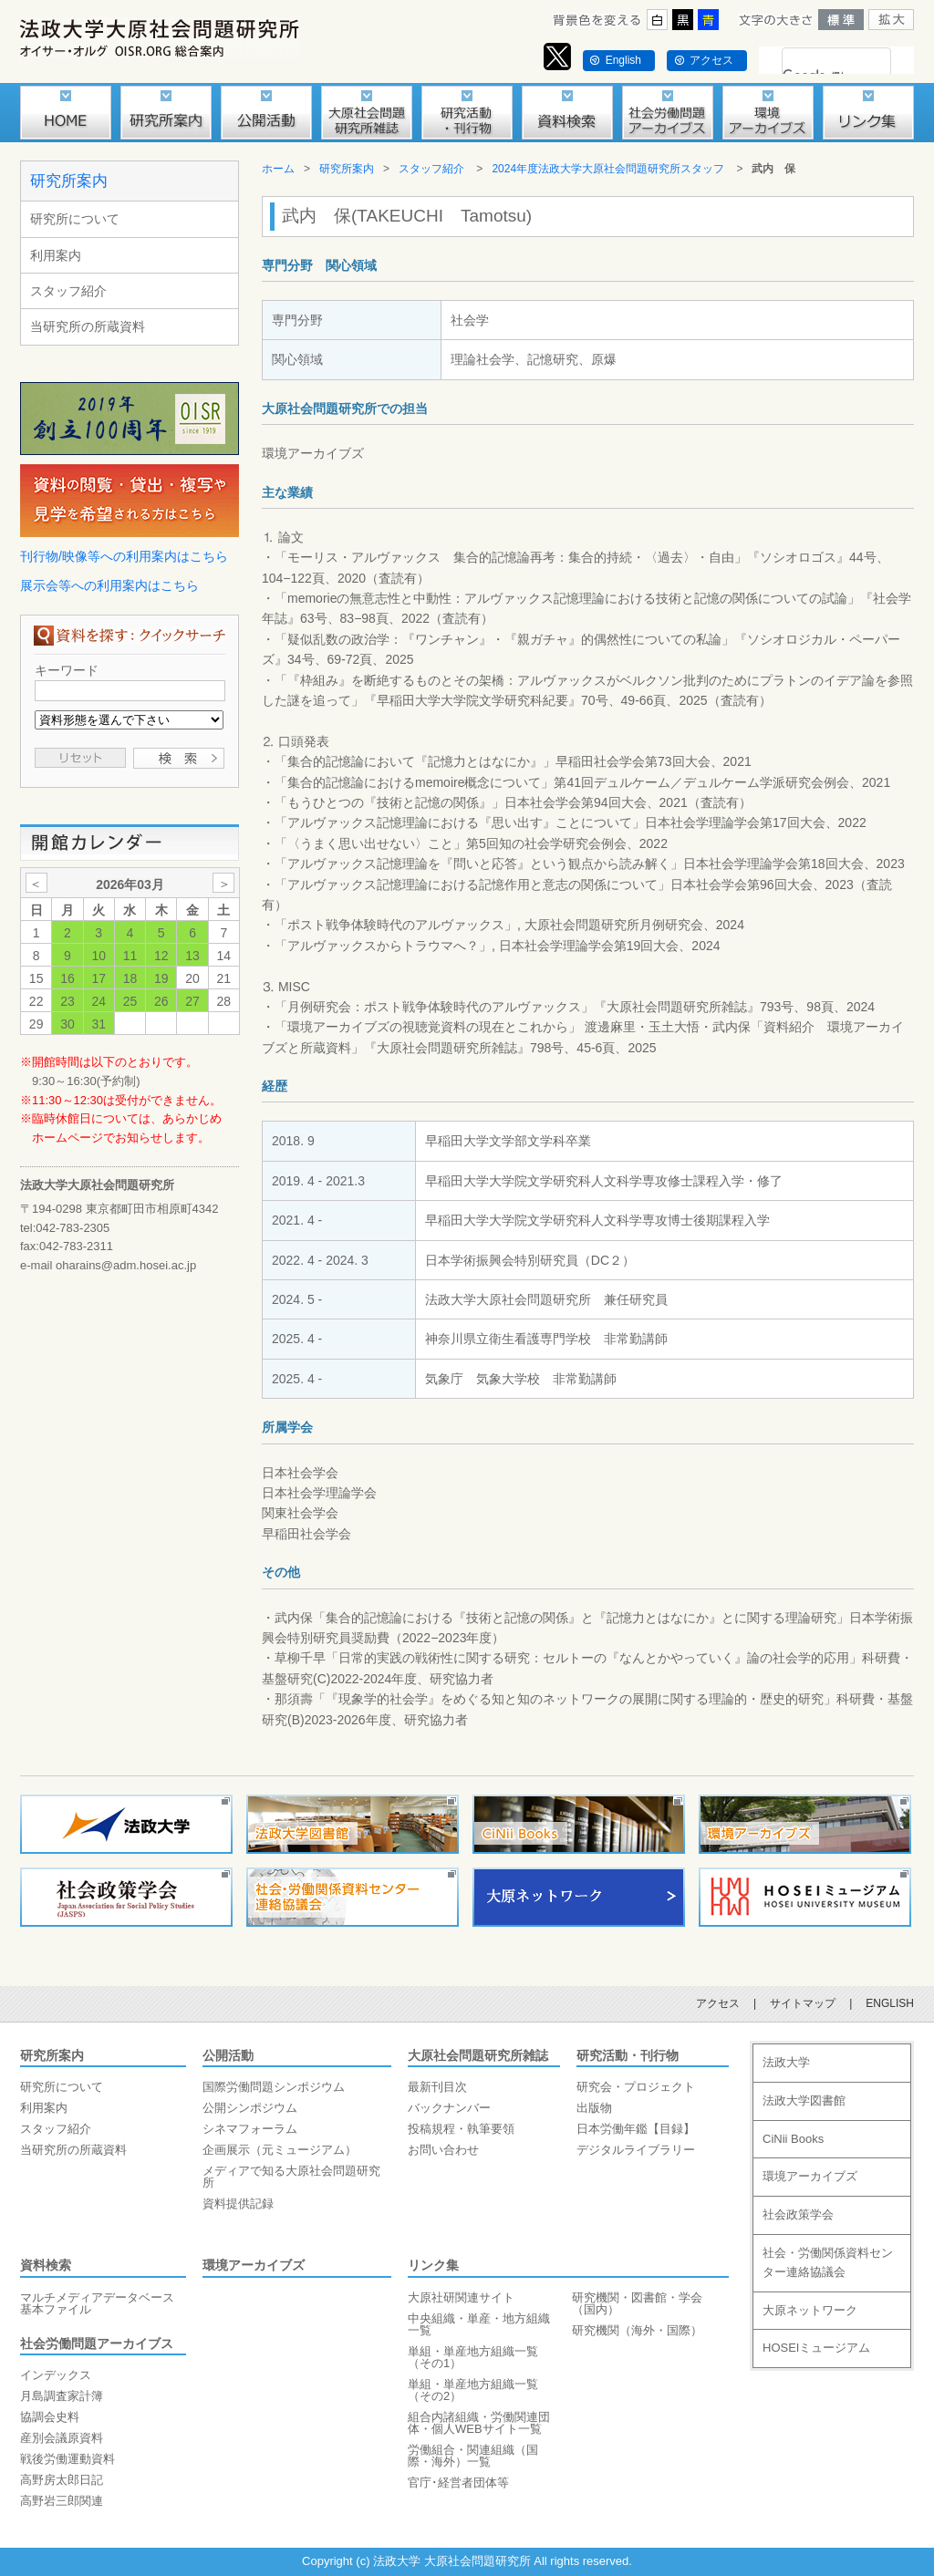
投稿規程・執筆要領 (461, 2129)
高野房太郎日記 (61, 2480)
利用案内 (55, 255)
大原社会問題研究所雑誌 (478, 2055)
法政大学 (786, 2062)
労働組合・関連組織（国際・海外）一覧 (473, 2455)
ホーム (278, 168)
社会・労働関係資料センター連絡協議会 (828, 2262)
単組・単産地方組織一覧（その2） (473, 2390)
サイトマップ (802, 2003)
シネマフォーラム (249, 2129)
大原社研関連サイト (461, 2297)
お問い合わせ (443, 2150)
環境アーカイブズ (253, 2265)
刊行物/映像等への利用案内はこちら (124, 556)
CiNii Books (793, 2139)
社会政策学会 (798, 2214)
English (623, 60)
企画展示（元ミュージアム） (279, 2150)
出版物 (594, 2108)
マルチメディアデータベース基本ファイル (97, 2303)
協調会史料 (49, 2417)
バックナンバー (449, 2108)
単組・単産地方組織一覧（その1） (473, 2357)
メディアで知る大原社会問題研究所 (291, 2176)
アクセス (711, 60)
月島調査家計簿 (61, 2396)
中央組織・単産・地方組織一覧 (479, 2324)
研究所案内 (69, 181)
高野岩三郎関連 (61, 2501)
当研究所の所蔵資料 (87, 326)
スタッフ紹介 (68, 291)
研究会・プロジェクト (635, 2087)
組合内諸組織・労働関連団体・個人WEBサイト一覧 (479, 2423)
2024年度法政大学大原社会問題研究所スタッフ (608, 168)
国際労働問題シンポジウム (273, 2087)
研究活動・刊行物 (627, 2055)
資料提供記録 (238, 2203)
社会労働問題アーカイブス (96, 2343)
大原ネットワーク (810, 2310)
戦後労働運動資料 (67, 2459)
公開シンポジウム (249, 2108)
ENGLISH (890, 2003)
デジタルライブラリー (635, 2150)
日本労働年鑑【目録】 (635, 2129)
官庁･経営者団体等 (458, 2482)
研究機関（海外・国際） (637, 2330)
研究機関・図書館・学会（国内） (637, 2303)
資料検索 (45, 2265)
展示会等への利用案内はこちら (109, 585)
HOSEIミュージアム (816, 2347)
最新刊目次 (437, 2087)
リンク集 (433, 2265)
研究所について (74, 219)
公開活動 (228, 2055)
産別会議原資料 (61, 2438)
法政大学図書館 (804, 2100)
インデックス (55, 2375)
